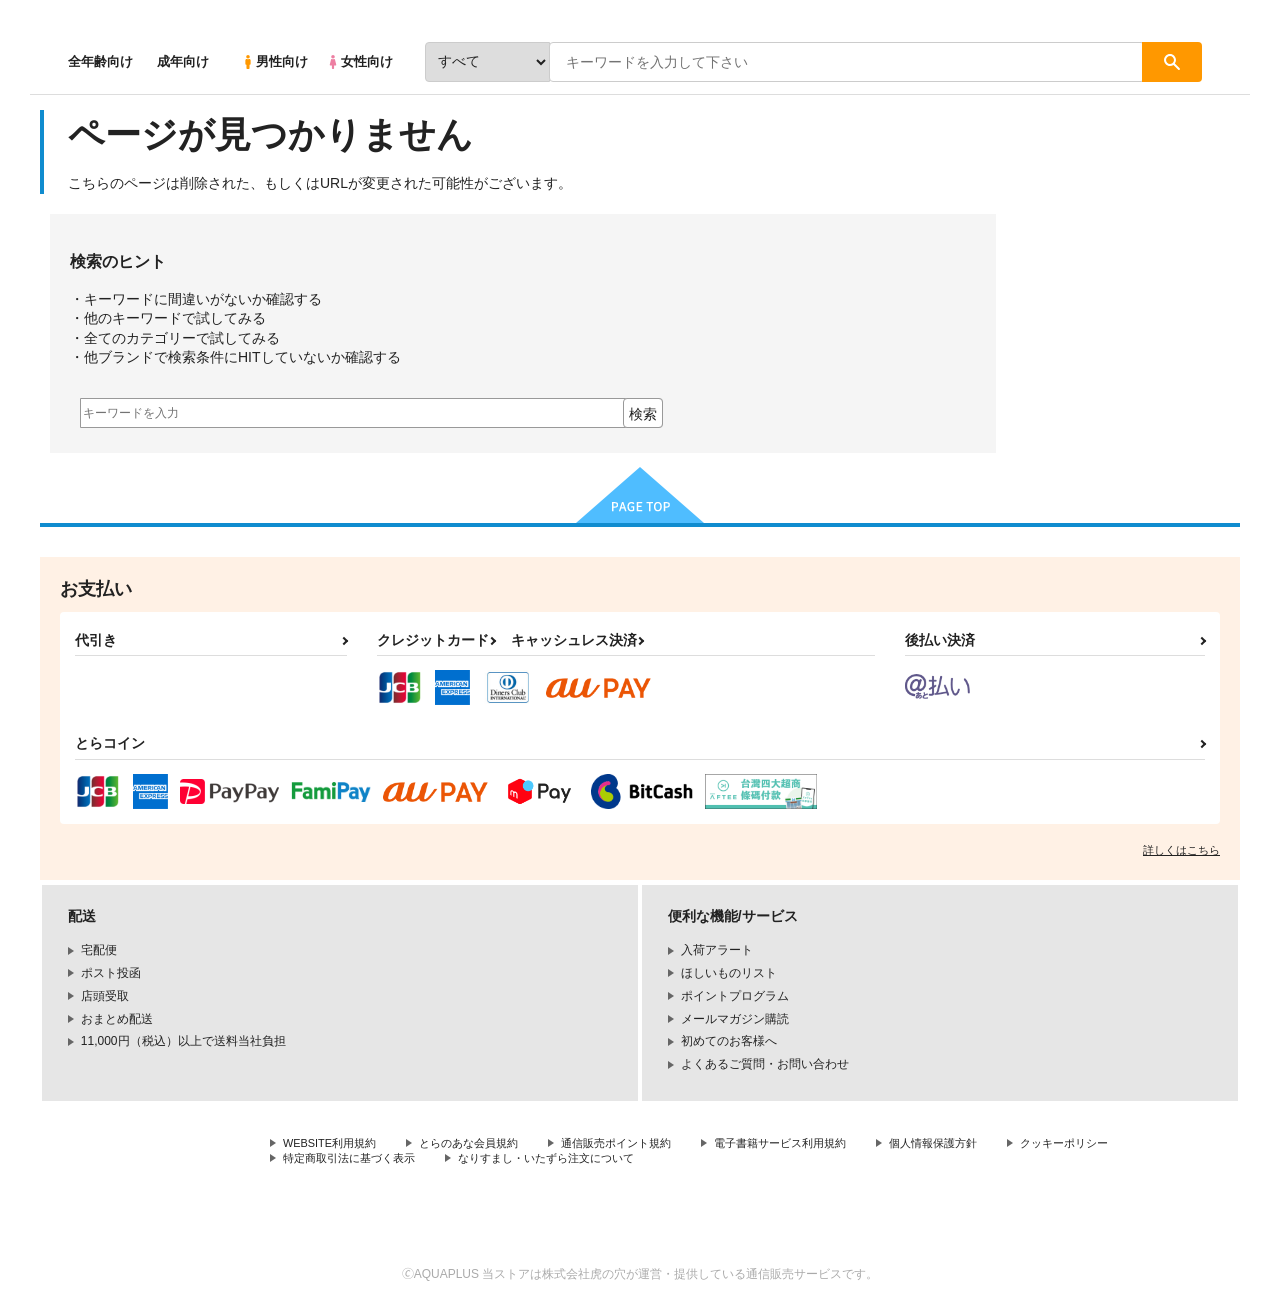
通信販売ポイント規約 (639, 1144)
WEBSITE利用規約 (334, 1144)
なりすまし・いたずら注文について (705, 1161)
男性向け (274, 61)
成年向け (183, 61)
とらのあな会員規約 (482, 1144)
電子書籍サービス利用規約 (814, 1144)
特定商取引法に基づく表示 (494, 1161)
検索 (643, 414)
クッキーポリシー (331, 1161)
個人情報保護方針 (977, 1144)
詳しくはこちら (1181, 850)
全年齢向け (100, 61)
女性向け (359, 61)
